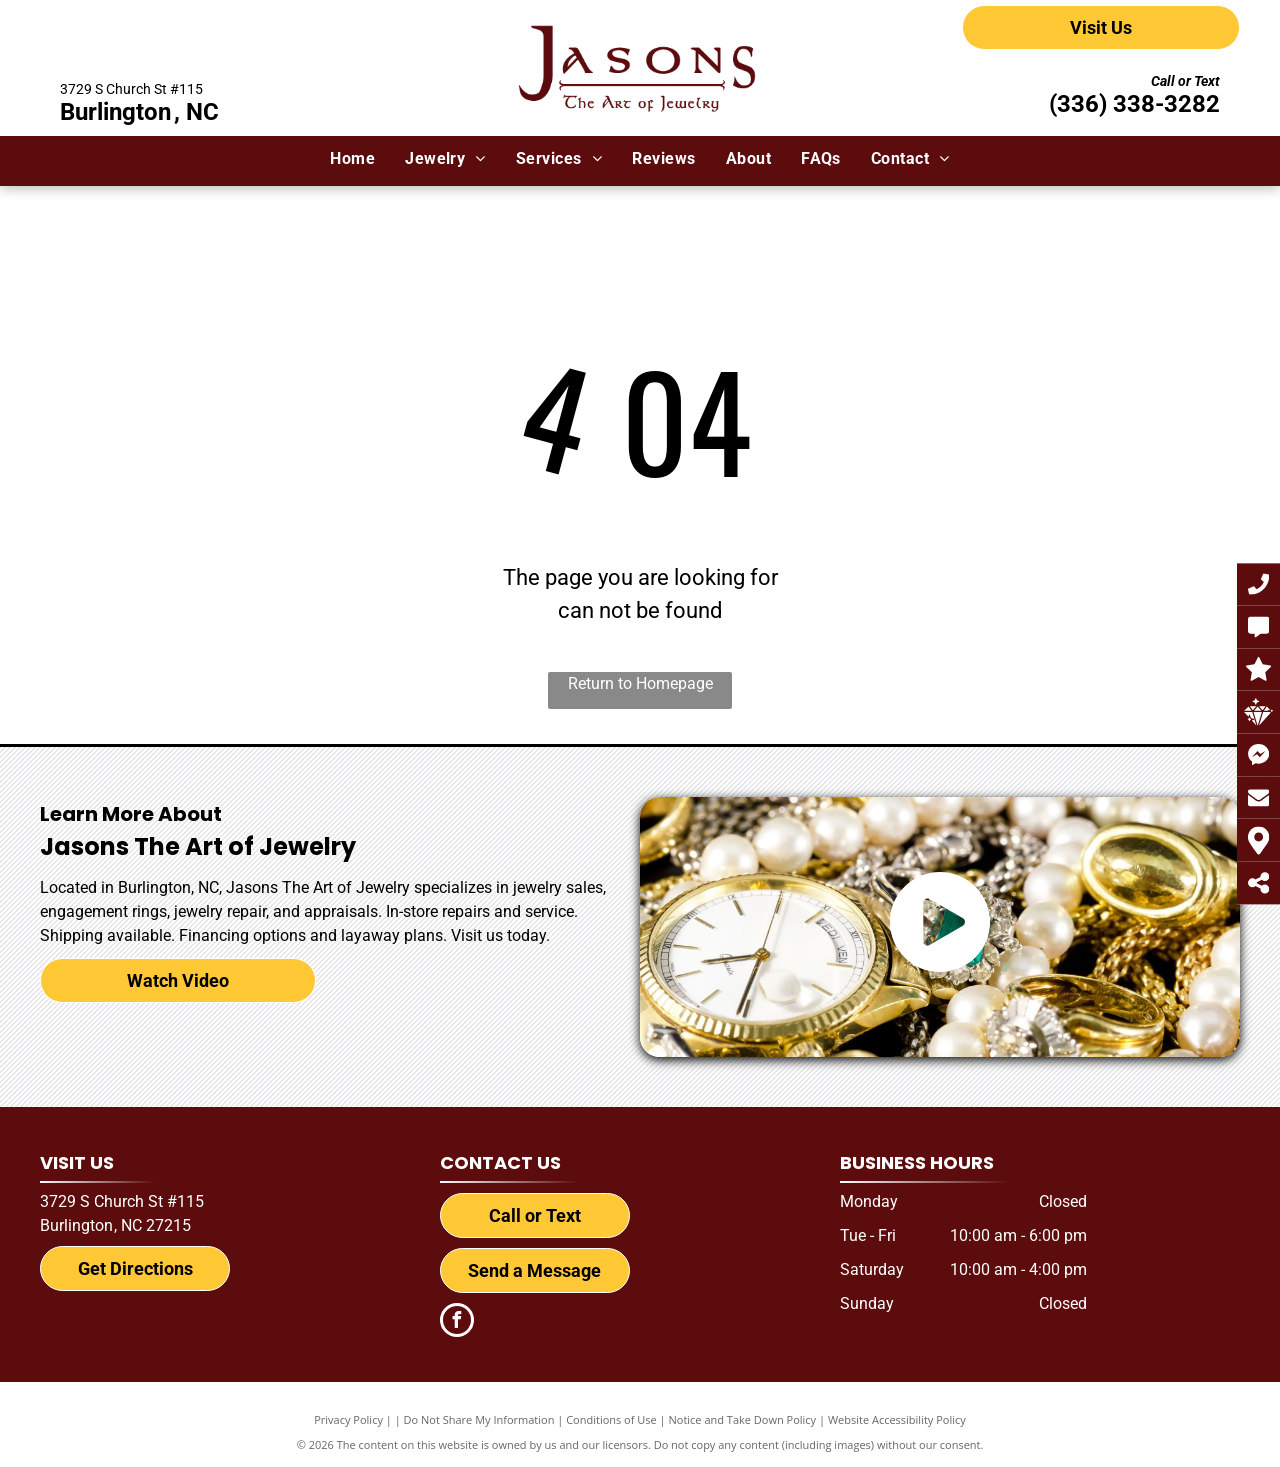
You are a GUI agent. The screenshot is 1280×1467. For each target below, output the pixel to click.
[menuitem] (352, 159)
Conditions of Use (611, 1419)
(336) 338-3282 (1134, 104)
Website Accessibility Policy (897, 1419)
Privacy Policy (348, 1419)
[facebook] (457, 1322)
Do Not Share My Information (479, 1419)
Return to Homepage (640, 683)
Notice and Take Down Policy (743, 1419)
